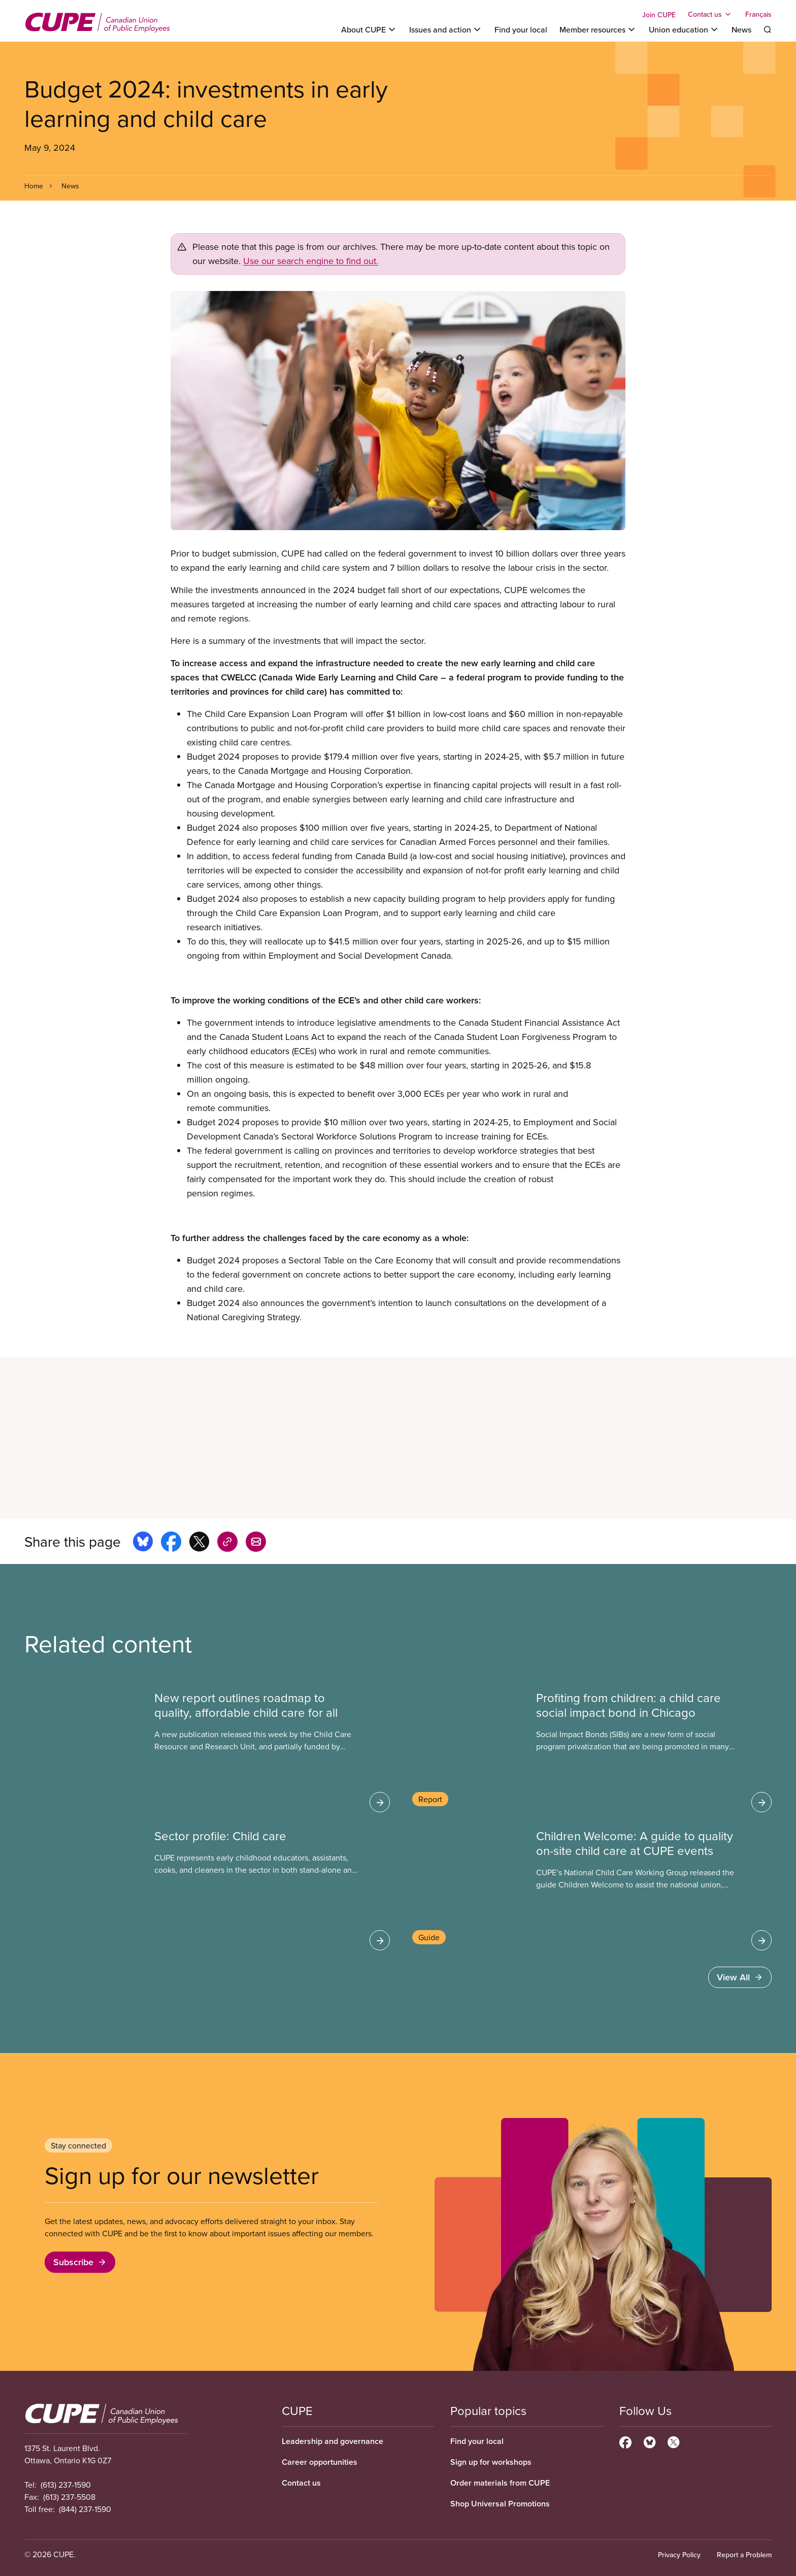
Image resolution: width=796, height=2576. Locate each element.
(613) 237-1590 (66, 2484)
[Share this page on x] (199, 1543)
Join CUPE (659, 15)
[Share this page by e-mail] (256, 1543)
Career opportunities (319, 2462)
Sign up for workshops (491, 2462)
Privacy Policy (679, 2555)
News (741, 29)
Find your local (520, 29)
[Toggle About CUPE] (369, 29)
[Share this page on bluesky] (143, 1543)
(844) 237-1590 (85, 2509)
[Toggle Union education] (684, 29)
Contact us (301, 2483)
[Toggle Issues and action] (445, 29)
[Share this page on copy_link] (227, 1543)
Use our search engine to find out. (310, 260)
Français (758, 14)
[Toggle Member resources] (598, 29)
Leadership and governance (332, 2441)
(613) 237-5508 (69, 2496)
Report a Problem (744, 2555)
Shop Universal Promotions (500, 2503)
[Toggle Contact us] (710, 14)
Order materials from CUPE (500, 2483)
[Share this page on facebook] (171, 1543)
